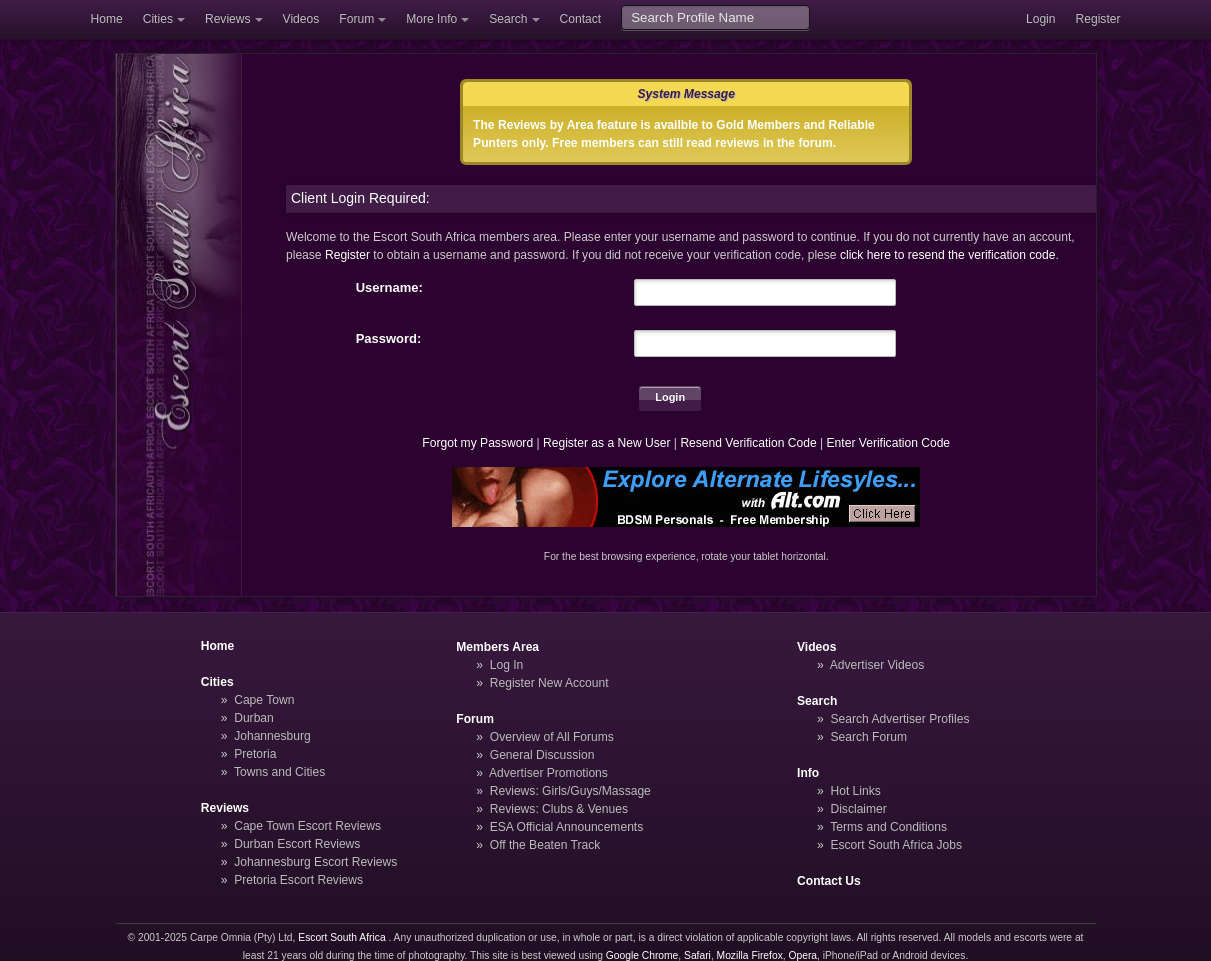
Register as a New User (607, 443)
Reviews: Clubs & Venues (559, 809)
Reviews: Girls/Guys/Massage (570, 791)
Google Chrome (642, 955)
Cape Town (264, 700)
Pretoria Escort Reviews (298, 880)
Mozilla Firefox (750, 955)
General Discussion (542, 755)
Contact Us (829, 881)
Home (107, 19)
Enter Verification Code (889, 443)
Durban (254, 718)
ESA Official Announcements (567, 827)
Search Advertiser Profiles (899, 719)
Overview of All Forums (552, 737)
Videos (301, 19)
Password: (389, 338)
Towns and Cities (279, 772)
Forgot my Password (477, 443)
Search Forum (868, 737)
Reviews (228, 19)
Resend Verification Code (748, 443)
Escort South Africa (341, 937)
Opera (802, 955)
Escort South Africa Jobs (896, 845)
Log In (507, 665)
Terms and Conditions (888, 827)
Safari (697, 955)
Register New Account (549, 683)
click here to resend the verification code (948, 255)
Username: (389, 287)
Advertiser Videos (877, 665)
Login (1041, 19)
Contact (581, 19)
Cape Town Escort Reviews (307, 826)
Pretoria (255, 754)
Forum (356, 19)
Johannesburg (272, 736)
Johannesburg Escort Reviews (315, 862)
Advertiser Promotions (548, 773)
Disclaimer (858, 809)
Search (508, 19)
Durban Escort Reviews (297, 844)
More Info (431, 19)
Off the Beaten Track (545, 845)
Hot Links (855, 791)
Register (1098, 19)
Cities (158, 19)
